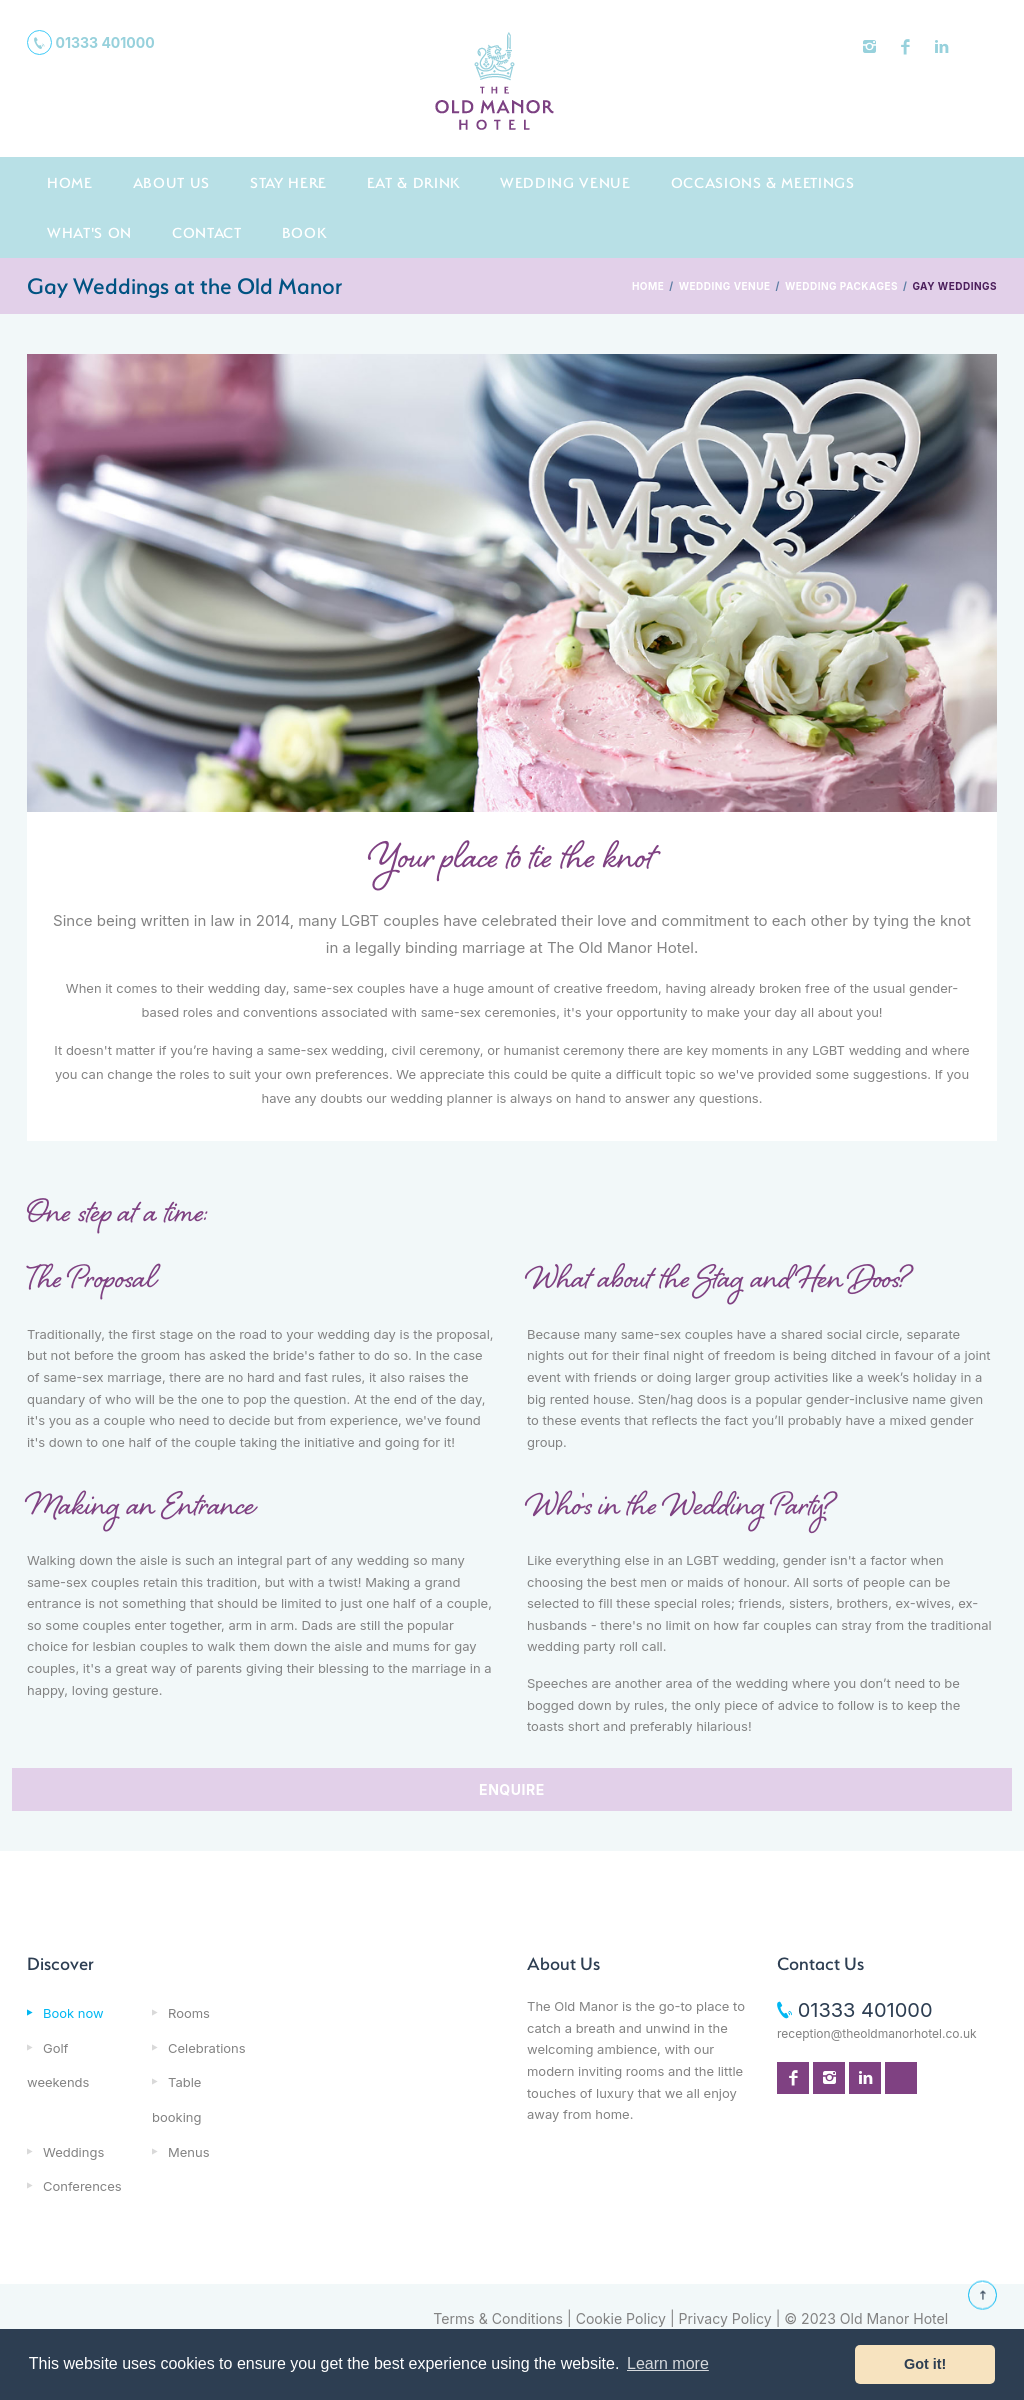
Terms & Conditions (498, 2318)
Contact (207, 232)
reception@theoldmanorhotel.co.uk (877, 2033)
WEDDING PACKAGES (841, 286)
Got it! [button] (925, 2364)
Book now (73, 2013)
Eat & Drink (413, 182)
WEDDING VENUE (725, 286)
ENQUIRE (512, 1789)
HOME (648, 286)
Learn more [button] (668, 2363)
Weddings (73, 2152)
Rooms (189, 2013)
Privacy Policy (725, 2318)
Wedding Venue (565, 182)
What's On (89, 232)
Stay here (288, 182)
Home (70, 182)
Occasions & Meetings (763, 182)
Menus (189, 2152)
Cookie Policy (621, 2318)
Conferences (82, 2186)
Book (304, 232)
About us (171, 182)
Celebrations (207, 2048)
